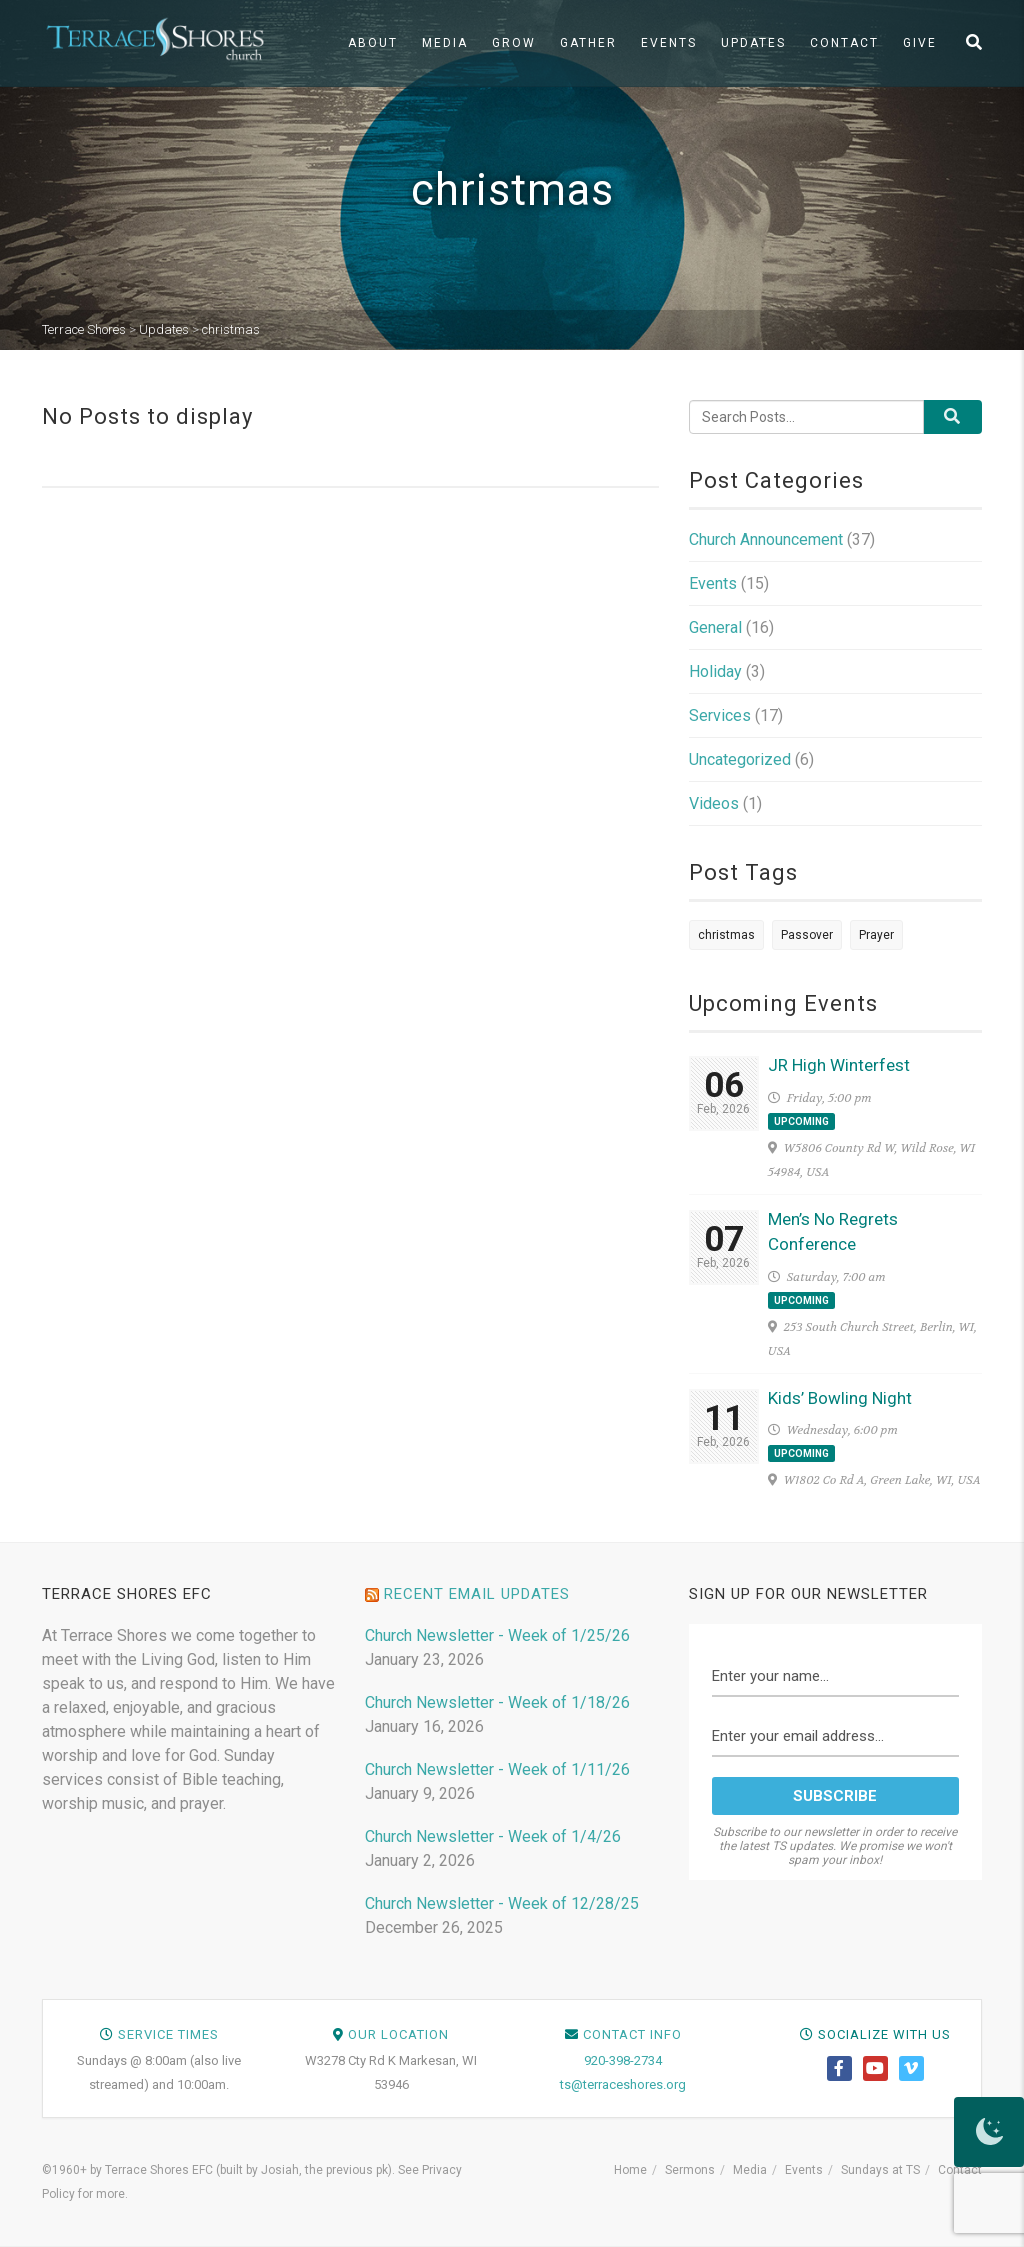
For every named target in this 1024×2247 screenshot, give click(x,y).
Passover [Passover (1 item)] (807, 935)
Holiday (715, 671)
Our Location (398, 2034)
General (715, 627)
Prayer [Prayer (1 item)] (876, 935)
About (373, 43)
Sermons (690, 2170)
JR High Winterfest (839, 1065)
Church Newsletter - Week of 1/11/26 (497, 1769)
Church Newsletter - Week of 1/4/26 (493, 1836)
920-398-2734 (623, 2060)
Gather (588, 43)
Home (630, 2170)
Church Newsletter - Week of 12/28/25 (502, 1903)
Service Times (168, 2034)
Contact (844, 43)
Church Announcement (766, 539)
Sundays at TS (880, 2170)
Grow (514, 43)
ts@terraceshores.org (623, 2084)
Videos (714, 803)
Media (445, 43)
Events (669, 43)
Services (720, 715)
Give (920, 43)
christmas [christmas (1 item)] (726, 935)
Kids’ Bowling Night (840, 1398)
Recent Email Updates (477, 1594)
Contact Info (632, 2034)
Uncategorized (740, 759)
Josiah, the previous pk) (326, 2170)
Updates (753, 43)
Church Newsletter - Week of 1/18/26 (497, 1702)
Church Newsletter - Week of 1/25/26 (497, 1635)
